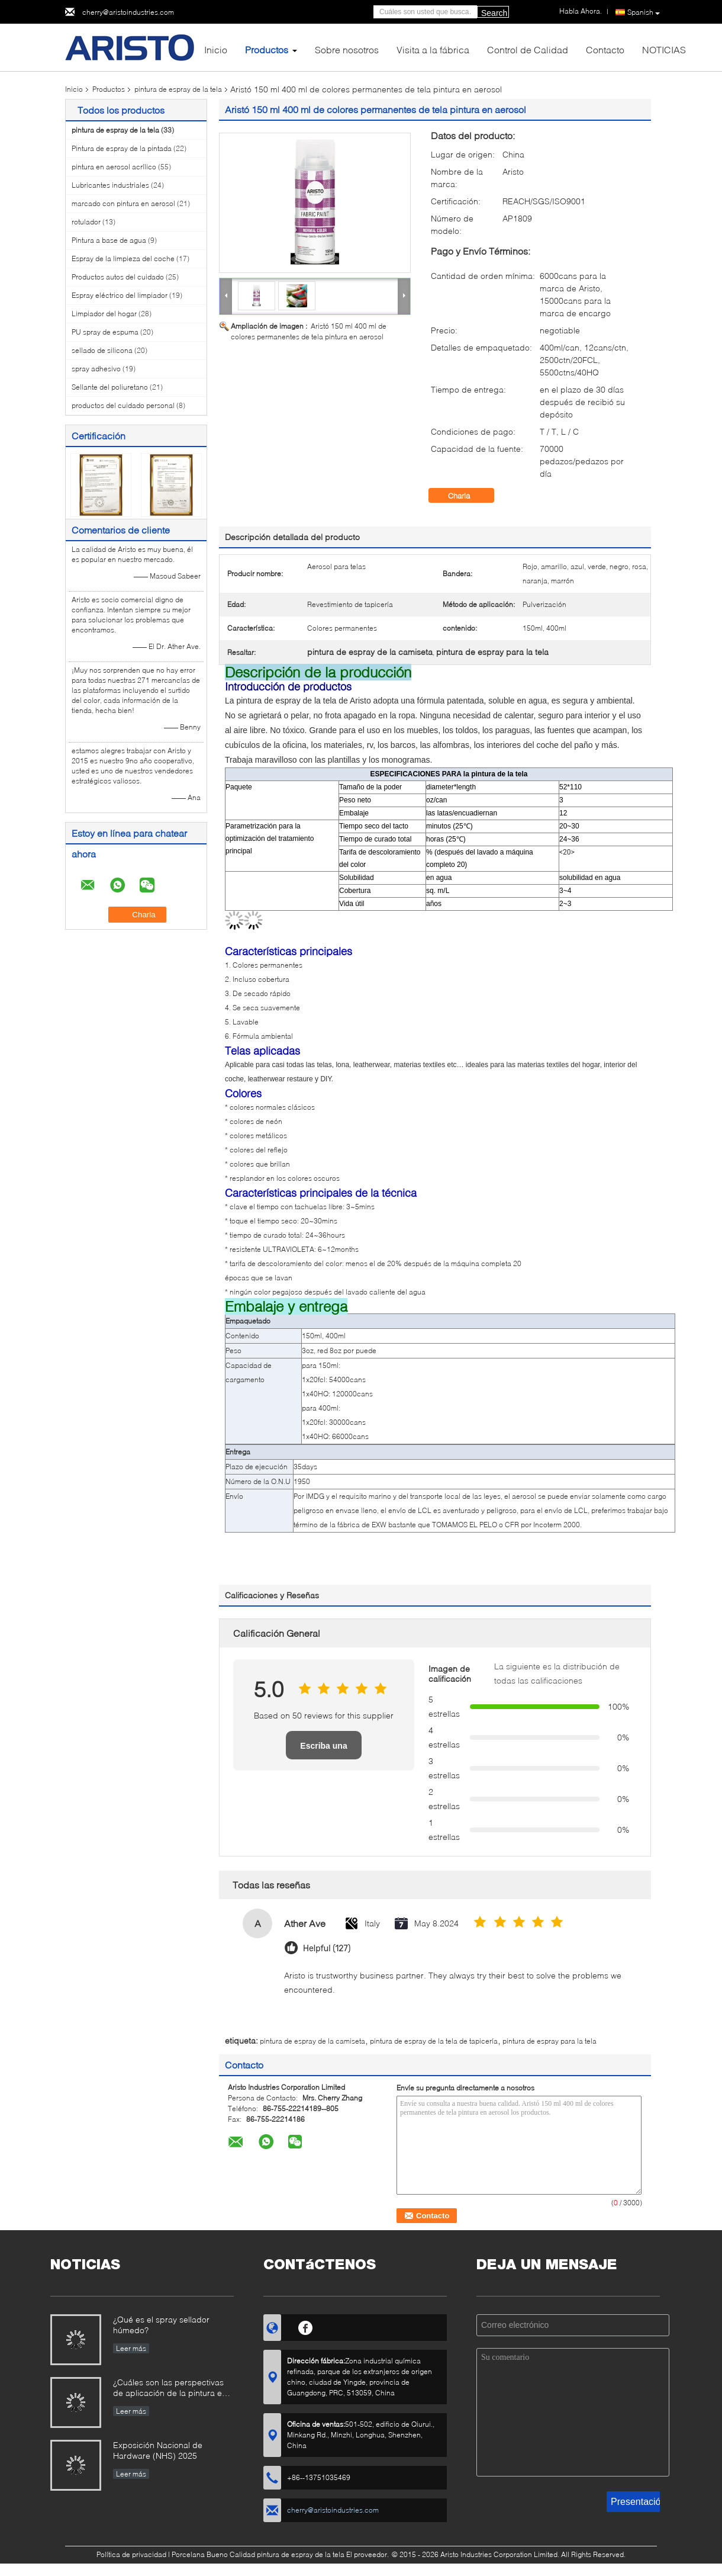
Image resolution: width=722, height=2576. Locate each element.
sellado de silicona (102, 350)
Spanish (643, 12)
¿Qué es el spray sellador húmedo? (161, 2324)
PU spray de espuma (105, 331)
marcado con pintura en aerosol (123, 203)
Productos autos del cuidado (118, 276)
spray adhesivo (96, 368)
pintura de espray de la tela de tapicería (434, 2041)
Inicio (215, 49)
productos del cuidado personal (123, 405)
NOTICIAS (664, 49)
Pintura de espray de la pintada (122, 148)
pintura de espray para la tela (549, 2041)
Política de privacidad (131, 2554)
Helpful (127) (327, 1949)
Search (494, 13)
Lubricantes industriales (110, 185)
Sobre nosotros (347, 49)
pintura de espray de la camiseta (312, 2041)
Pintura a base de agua (109, 240)
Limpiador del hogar (104, 313)
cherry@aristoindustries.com (128, 12)
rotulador (86, 221)
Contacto (605, 49)
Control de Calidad (527, 49)
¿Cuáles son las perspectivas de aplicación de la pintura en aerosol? (170, 2388)
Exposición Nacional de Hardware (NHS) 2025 (157, 2450)
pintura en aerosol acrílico (114, 166)
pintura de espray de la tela (178, 89)
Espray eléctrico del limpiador (119, 295)
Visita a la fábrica (433, 49)
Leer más (131, 2348)
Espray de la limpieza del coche (123, 258)
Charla (467, 496)
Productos (266, 49)
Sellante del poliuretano (110, 387)
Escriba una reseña (323, 1750)
